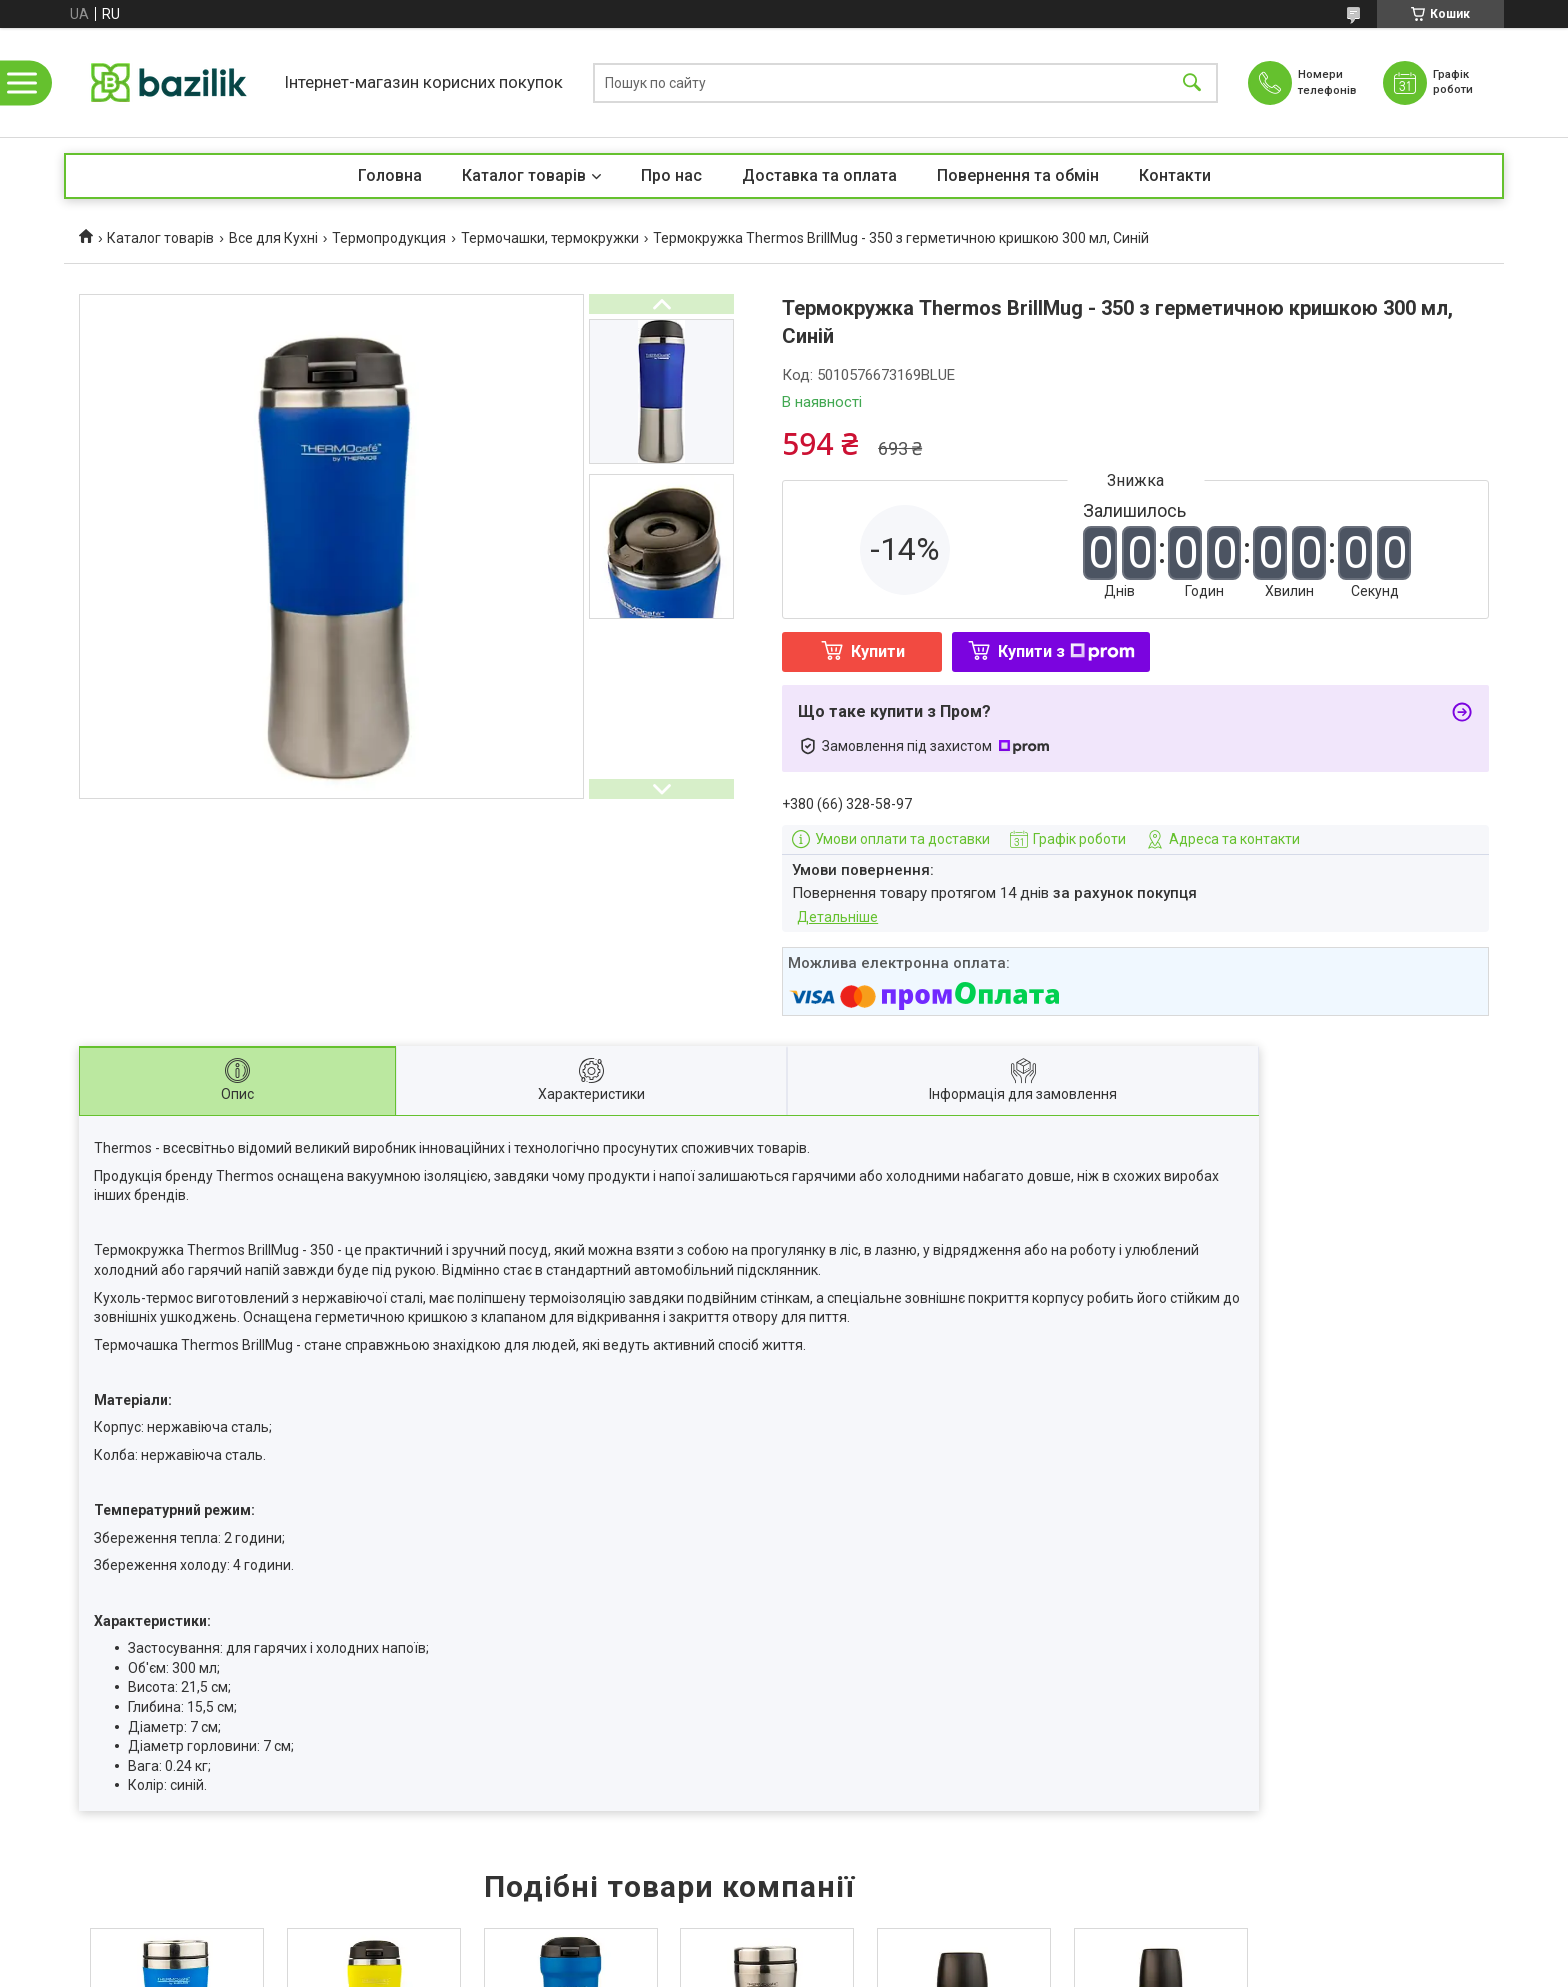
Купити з (1066, 651)
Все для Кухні (273, 238)
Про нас (671, 175)
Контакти (1175, 175)
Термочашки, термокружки (550, 238)
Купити (878, 651)
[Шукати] (1192, 82)
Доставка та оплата (819, 175)
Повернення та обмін (1018, 175)
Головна (390, 175)
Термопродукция (389, 238)
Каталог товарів (524, 175)
